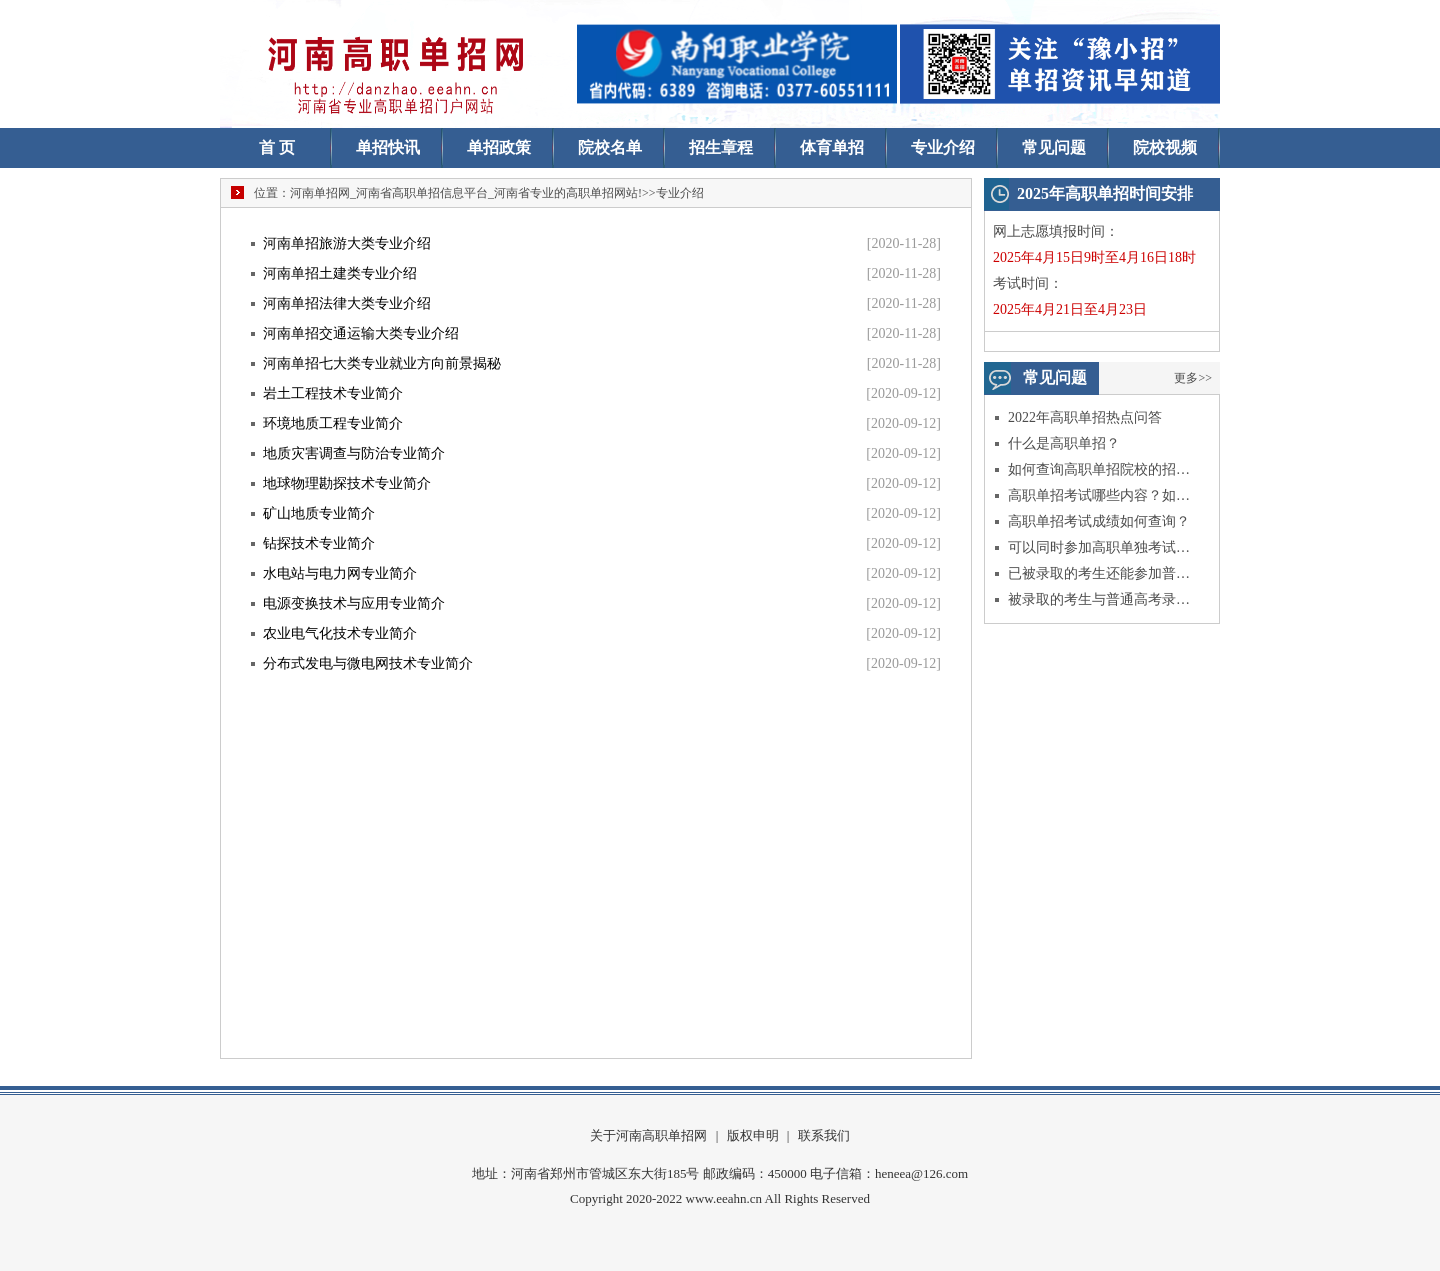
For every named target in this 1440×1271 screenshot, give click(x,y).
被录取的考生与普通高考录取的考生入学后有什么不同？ (1100, 599)
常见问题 (1054, 147)
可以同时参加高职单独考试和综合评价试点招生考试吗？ (1100, 547)
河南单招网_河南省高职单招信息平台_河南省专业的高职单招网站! (466, 193)
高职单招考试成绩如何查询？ (1099, 521)
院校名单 (610, 147)
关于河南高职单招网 (648, 1135)
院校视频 (1165, 147)
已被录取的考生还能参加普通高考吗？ (1100, 573)
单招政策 (499, 147)
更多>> (1193, 378)
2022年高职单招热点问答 (1085, 417)
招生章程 (721, 147)
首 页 (277, 147)
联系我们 (824, 1135)
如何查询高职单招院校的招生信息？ (1100, 469)
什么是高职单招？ (1064, 443)
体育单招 (832, 147)
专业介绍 (943, 147)
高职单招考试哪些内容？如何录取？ (1100, 495)
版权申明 (753, 1135)
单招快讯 (388, 147)
